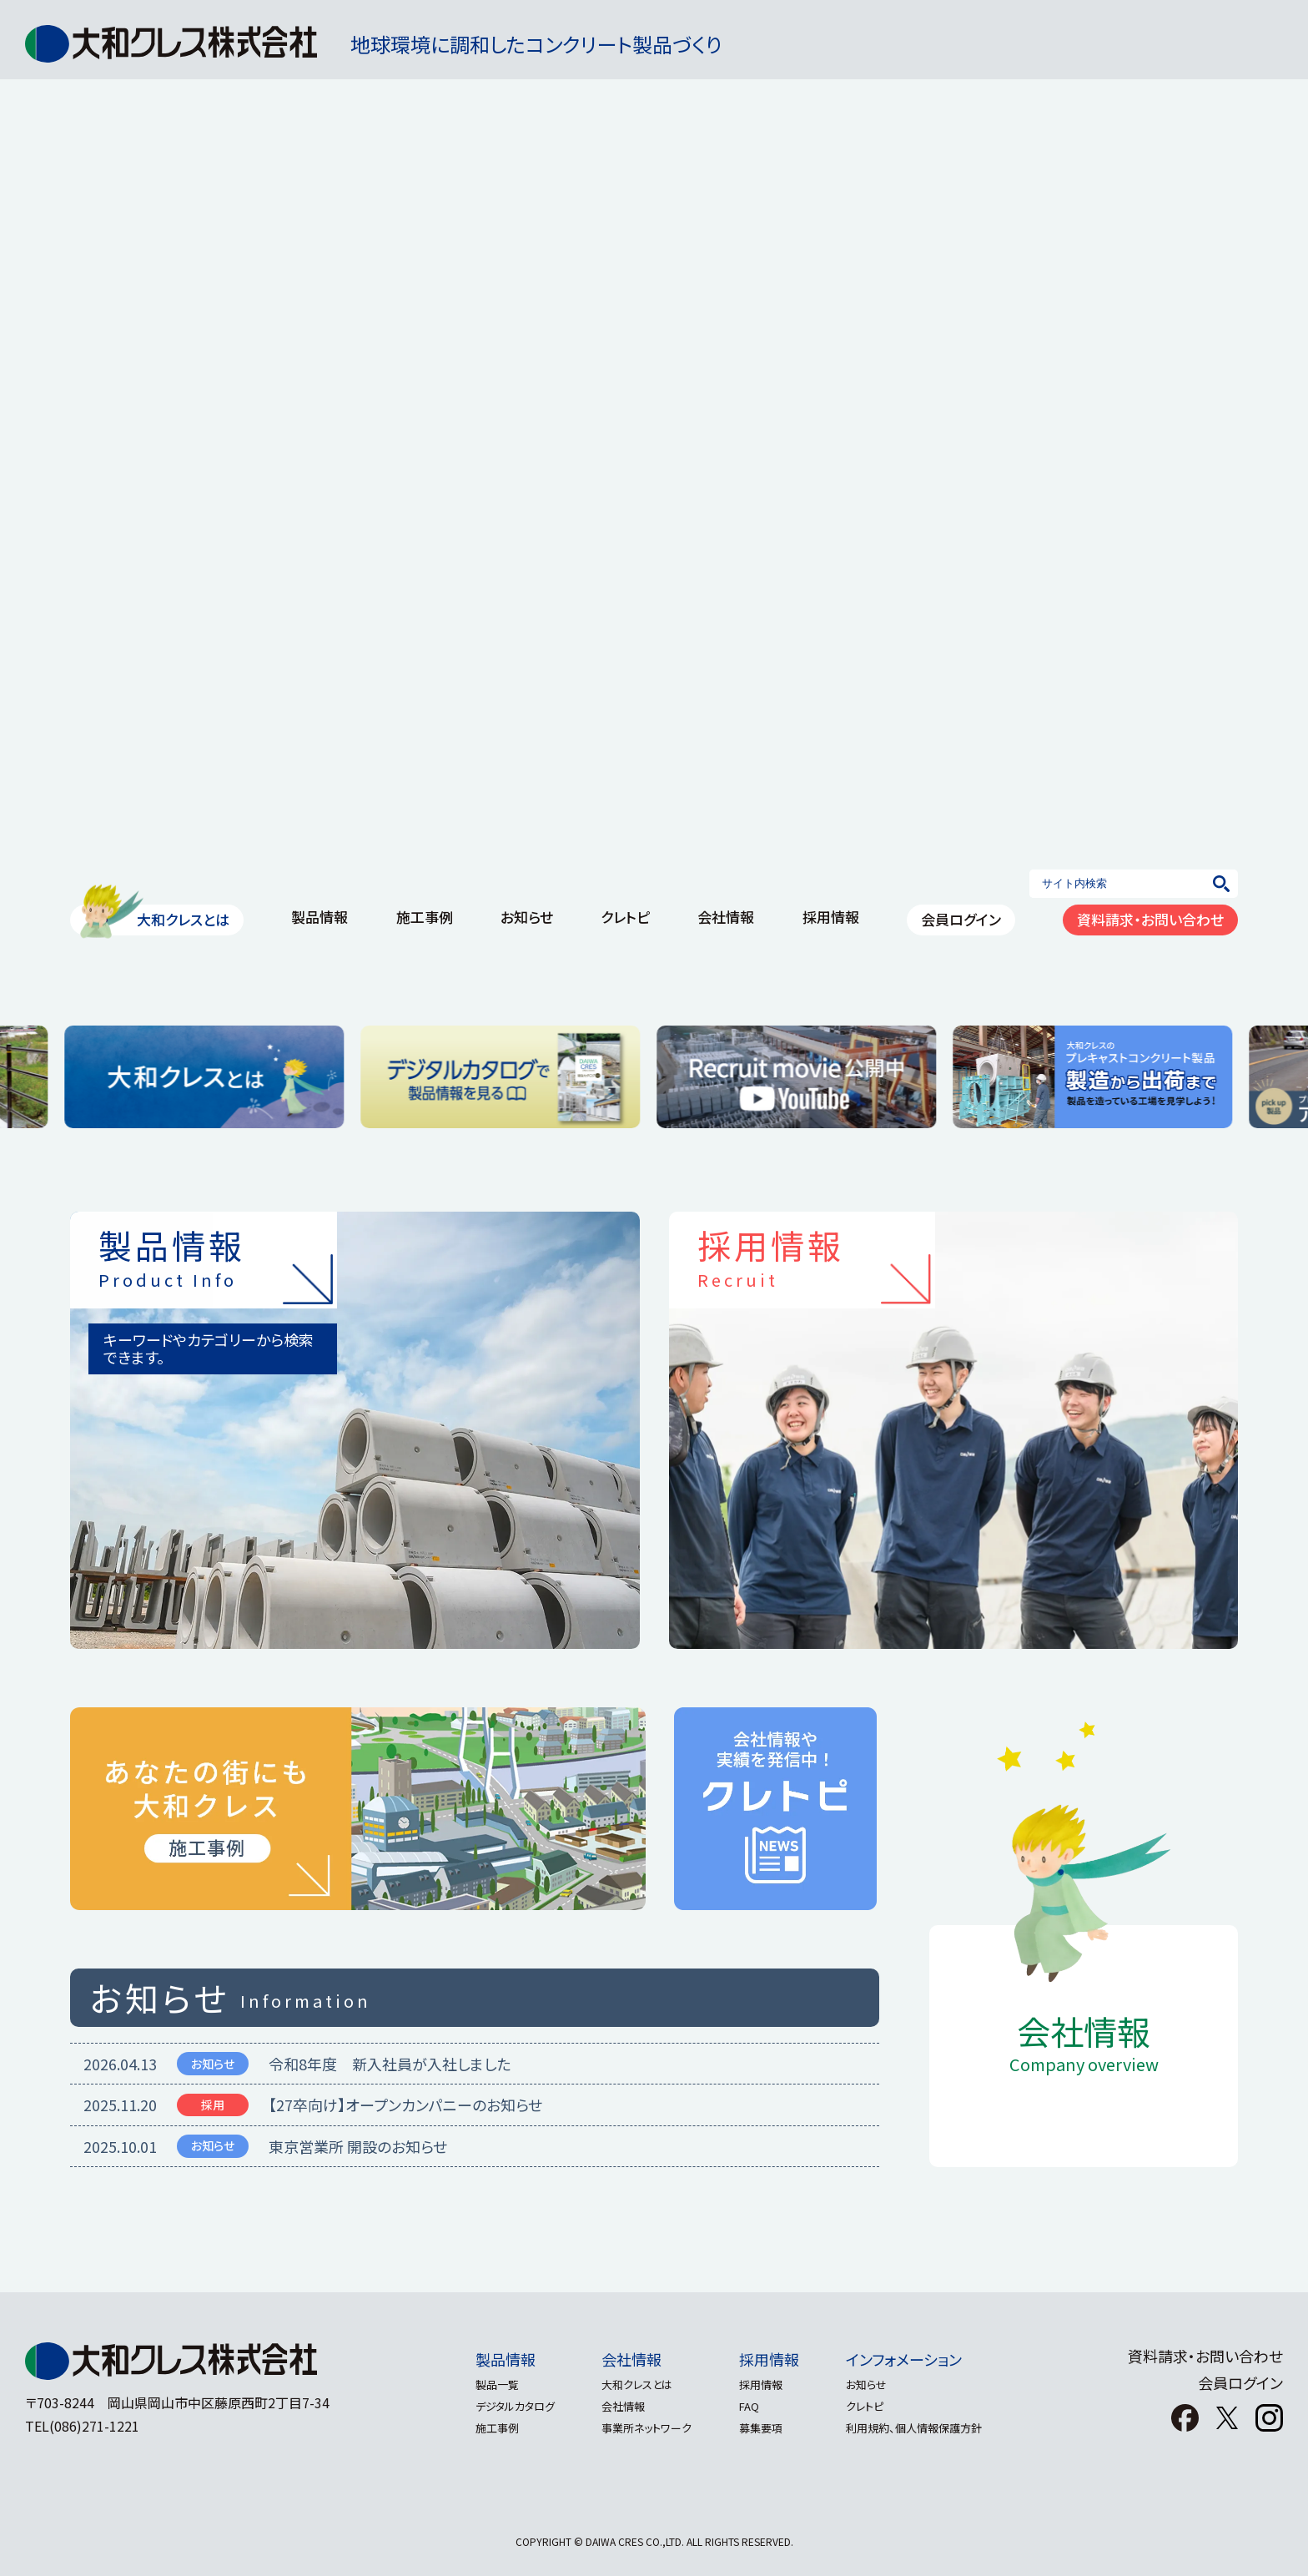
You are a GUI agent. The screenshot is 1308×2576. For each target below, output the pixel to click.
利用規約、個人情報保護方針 (924, 2428)
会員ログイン (1240, 2382)
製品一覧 (488, 2384)
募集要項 (764, 2428)
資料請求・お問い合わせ (1205, 2356)
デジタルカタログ (506, 2406)
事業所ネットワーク (644, 2428)
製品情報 (496, 2359)
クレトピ (874, 2406)
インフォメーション (914, 2359)
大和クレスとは (634, 2384)
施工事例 (488, 2428)
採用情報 (772, 2359)
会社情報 (629, 2359)
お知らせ (876, 2384)
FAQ (752, 2406)
